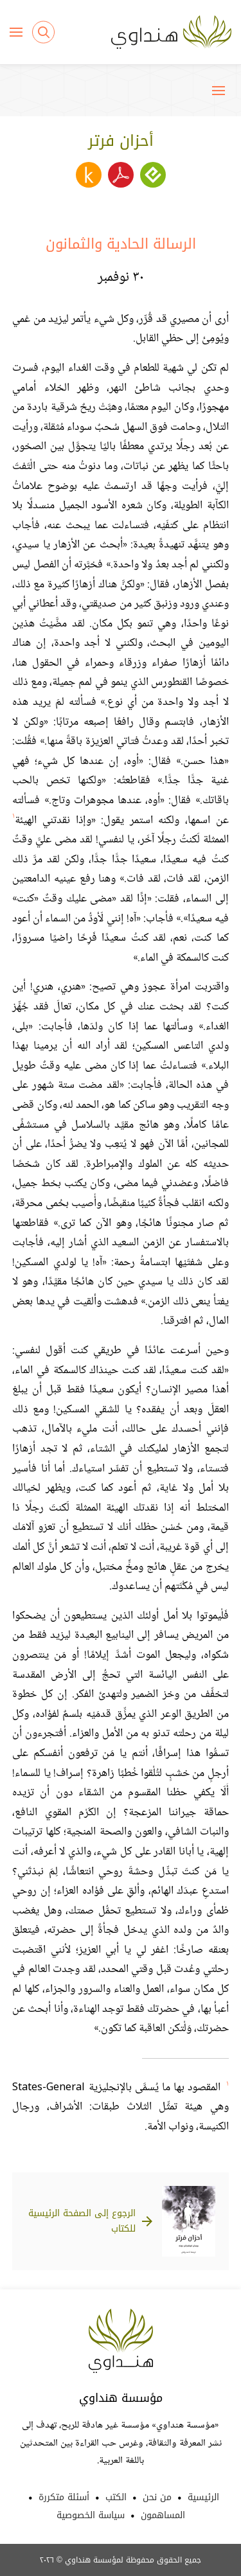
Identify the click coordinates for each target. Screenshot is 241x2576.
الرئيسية (203, 2497)
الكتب (116, 2497)
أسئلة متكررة (64, 2497)
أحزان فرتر (121, 140)
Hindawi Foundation (121, 2341)
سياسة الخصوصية (91, 2515)
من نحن (157, 2497)
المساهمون (163, 2515)
